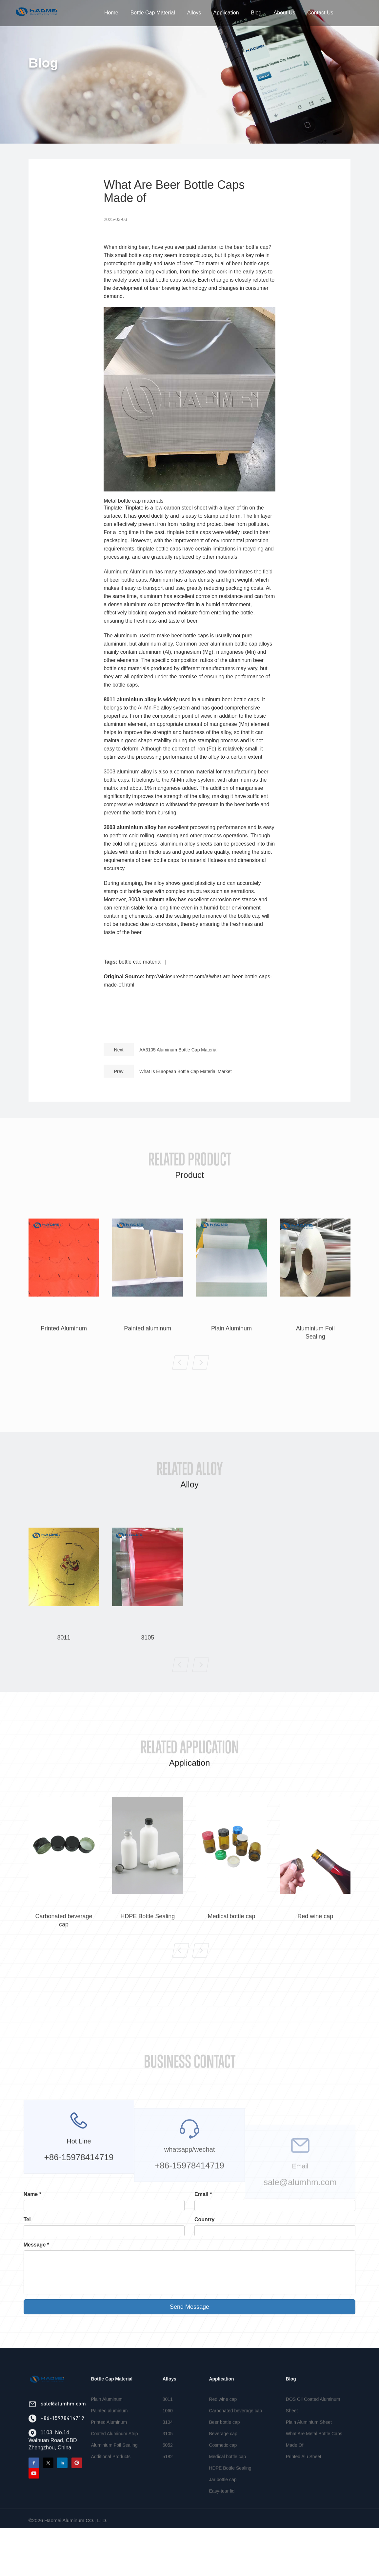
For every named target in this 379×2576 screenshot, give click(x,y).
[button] (180, 1387)
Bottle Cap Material (152, 12)
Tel (27, 2219)
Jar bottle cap (222, 2504)
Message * (36, 2244)
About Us (284, 12)
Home (111, 12)
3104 (168, 2447)
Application (226, 12)
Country (204, 2219)
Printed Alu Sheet (303, 2481)
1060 (168, 2435)
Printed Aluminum (109, 2447)
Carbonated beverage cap (235, 2435)
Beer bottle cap (224, 2447)
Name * (32, 2194)
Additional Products (110, 2481)
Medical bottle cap (227, 2481)
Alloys (194, 12)
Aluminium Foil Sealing (114, 2470)
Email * (203, 2194)
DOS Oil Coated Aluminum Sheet (313, 2430)
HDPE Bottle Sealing (230, 2493)
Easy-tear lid (221, 2516)
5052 (168, 2470)
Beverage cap (223, 2458)
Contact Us (320, 12)
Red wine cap (223, 2424)
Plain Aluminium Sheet (309, 2447)
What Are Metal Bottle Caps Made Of (314, 2464)
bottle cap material (140, 962)
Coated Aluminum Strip (114, 2458)
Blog (256, 12)
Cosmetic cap (223, 2470)
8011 (168, 2424)
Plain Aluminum (107, 2424)
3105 (168, 2458)
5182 (168, 2481)
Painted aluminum (109, 2435)
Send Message (189, 2307)
